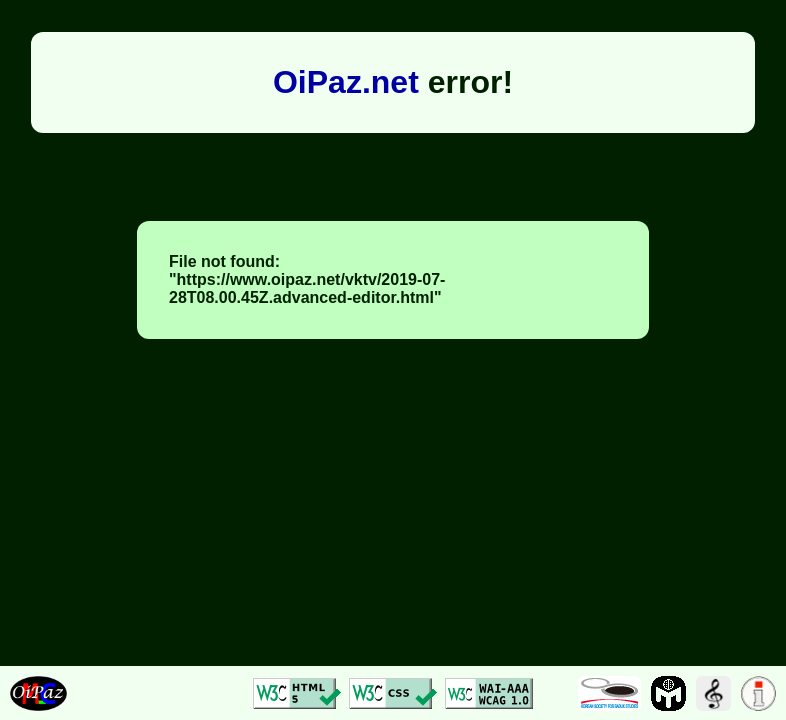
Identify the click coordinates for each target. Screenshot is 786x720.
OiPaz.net (346, 82)
